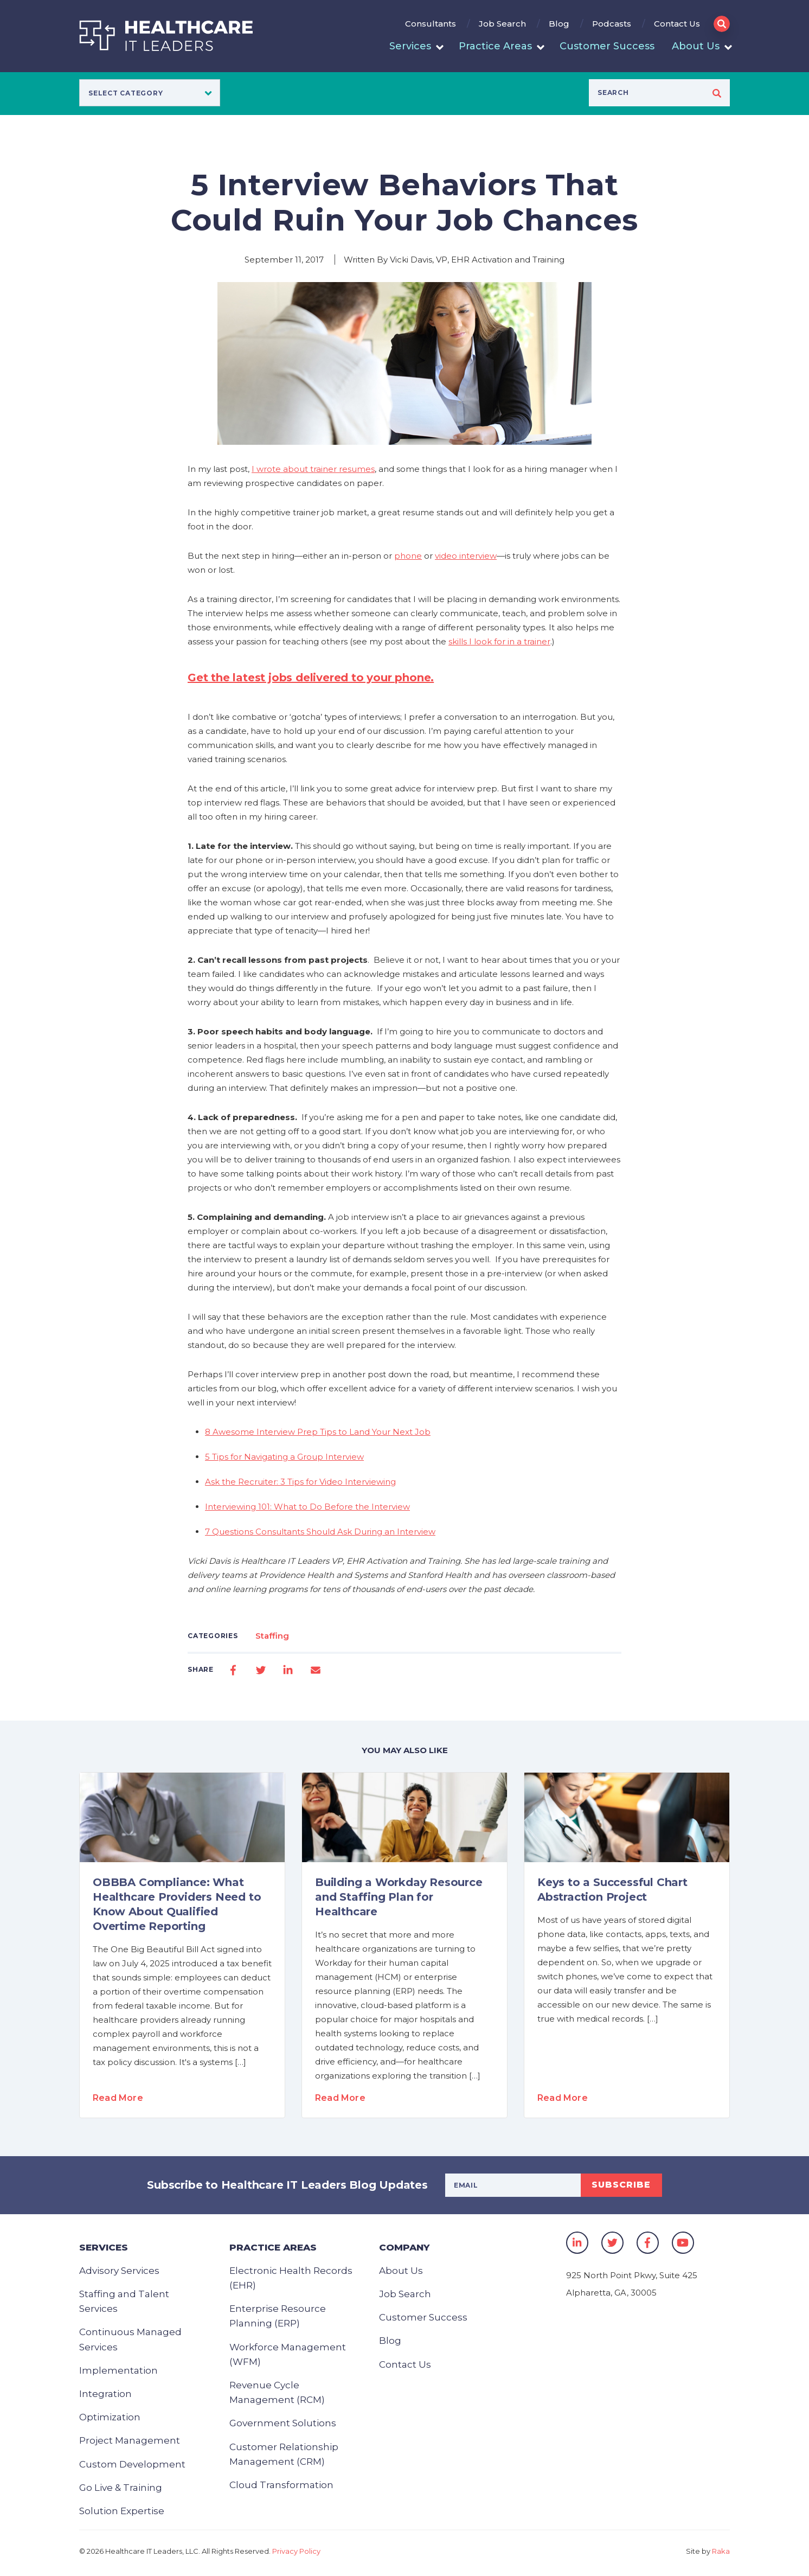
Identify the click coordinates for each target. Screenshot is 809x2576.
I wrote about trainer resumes (313, 469)
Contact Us (677, 23)
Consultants (430, 23)
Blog (559, 23)
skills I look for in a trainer (499, 641)
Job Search (502, 23)
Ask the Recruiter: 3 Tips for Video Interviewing (300, 1481)
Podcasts (611, 23)
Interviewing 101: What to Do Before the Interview (307, 1506)
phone (408, 556)
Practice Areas (495, 46)
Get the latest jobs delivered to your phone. (311, 677)
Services (410, 46)
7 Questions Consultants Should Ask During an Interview (320, 1531)
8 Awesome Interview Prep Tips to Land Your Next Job (318, 1432)
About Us (696, 46)
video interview (466, 556)
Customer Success (607, 46)
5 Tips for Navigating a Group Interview (284, 1457)
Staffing (272, 1636)
